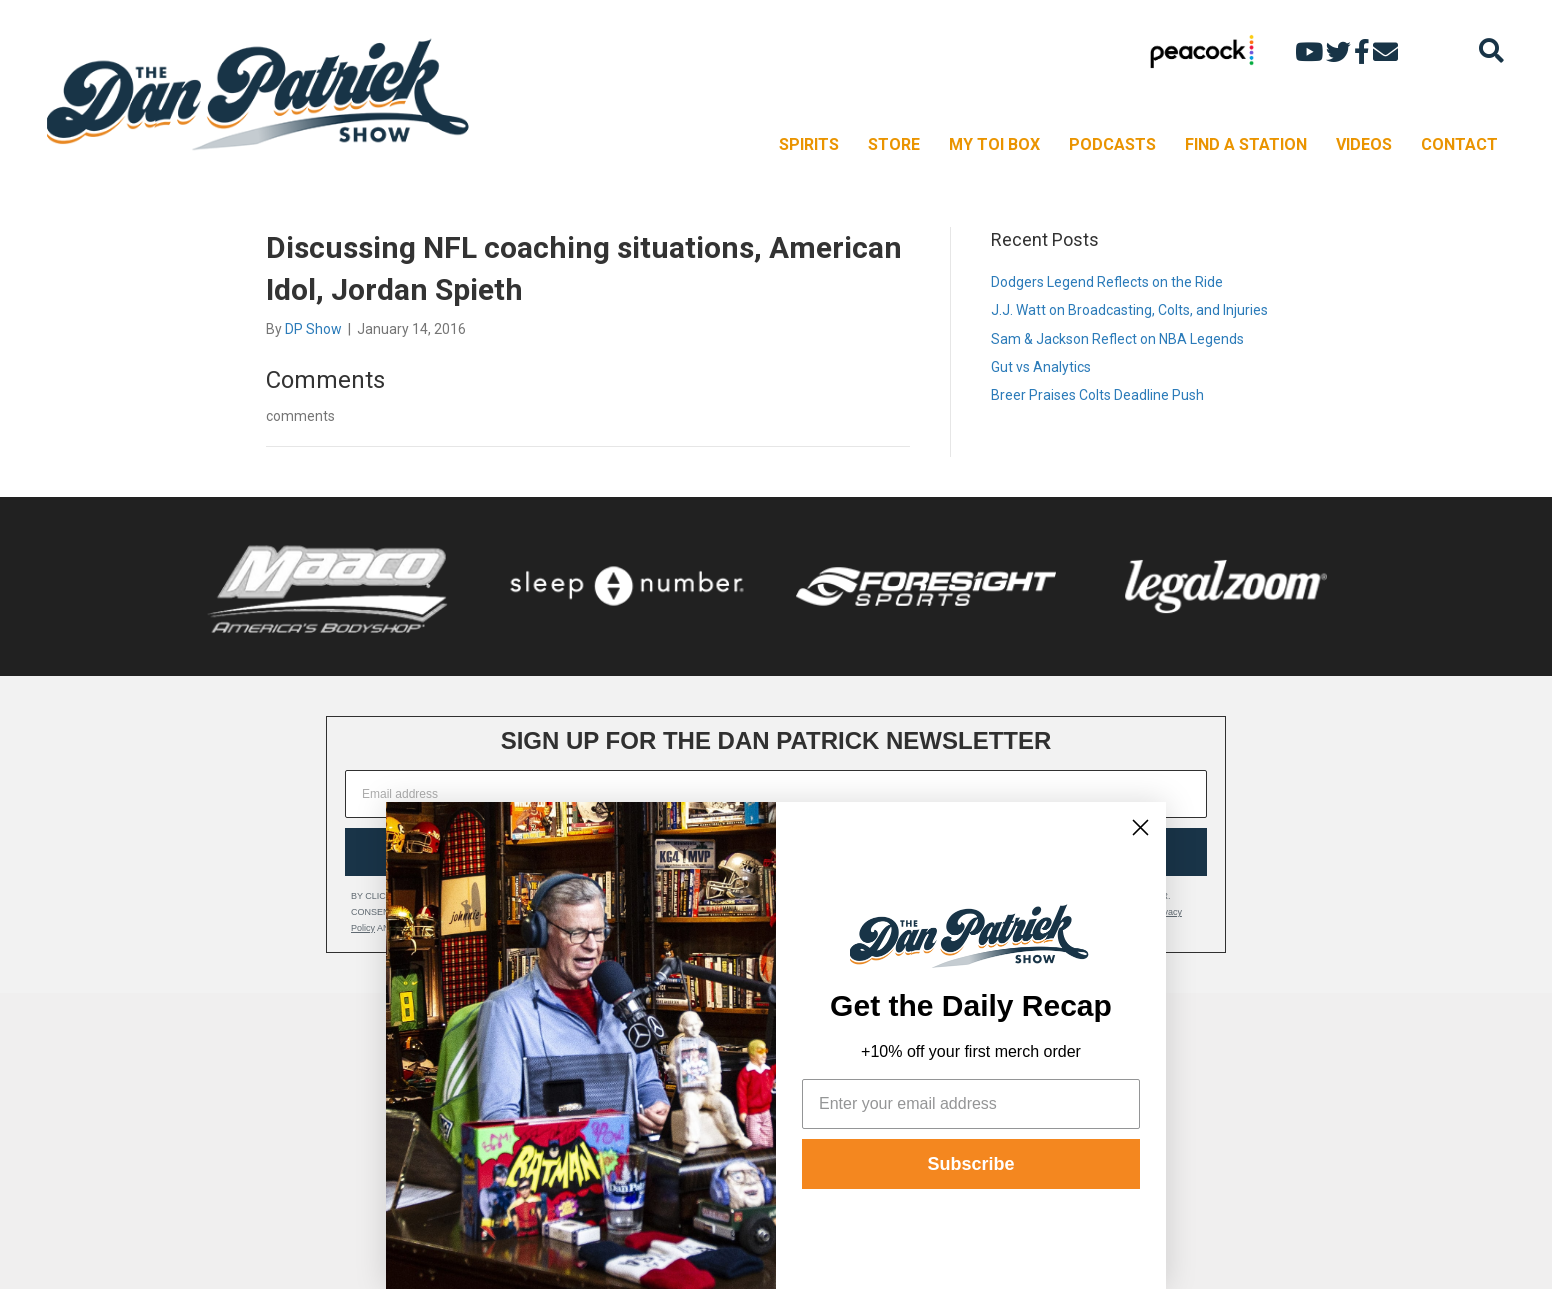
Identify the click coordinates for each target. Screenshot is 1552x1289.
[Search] (1491, 50)
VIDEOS (1364, 144)
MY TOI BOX (994, 144)
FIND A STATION (1246, 144)
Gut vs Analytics (1041, 367)
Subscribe (970, 1164)
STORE (894, 144)
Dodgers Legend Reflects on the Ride (1107, 282)
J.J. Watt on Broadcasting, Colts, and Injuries (1129, 310)
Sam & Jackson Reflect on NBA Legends (1117, 339)
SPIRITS (809, 144)
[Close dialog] (1140, 827)
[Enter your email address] (971, 1104)
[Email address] (776, 794)
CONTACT (1459, 144)
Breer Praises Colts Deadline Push (1097, 395)
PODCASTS (1112, 144)
